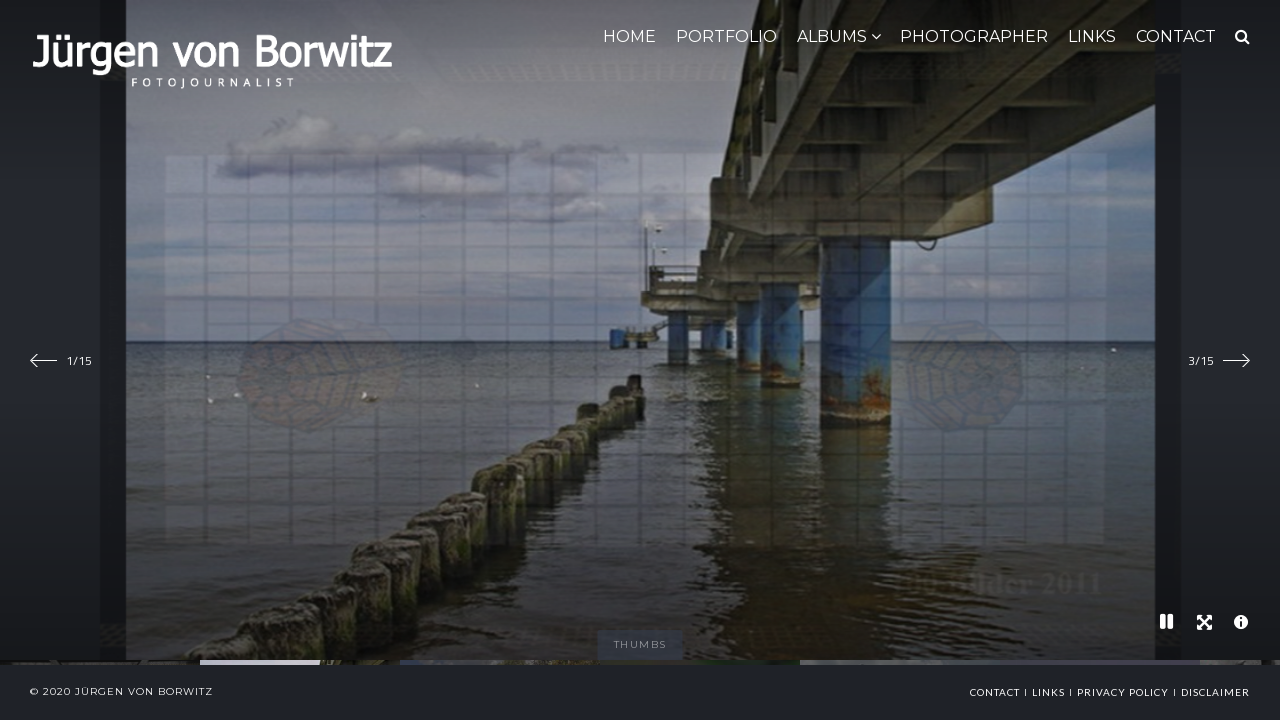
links (1048, 692)
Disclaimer (1215, 692)
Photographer (974, 36)
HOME (629, 36)
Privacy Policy (1123, 692)
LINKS (1092, 36)
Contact (995, 692)
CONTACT (1176, 36)
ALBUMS (832, 36)
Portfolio (726, 36)
